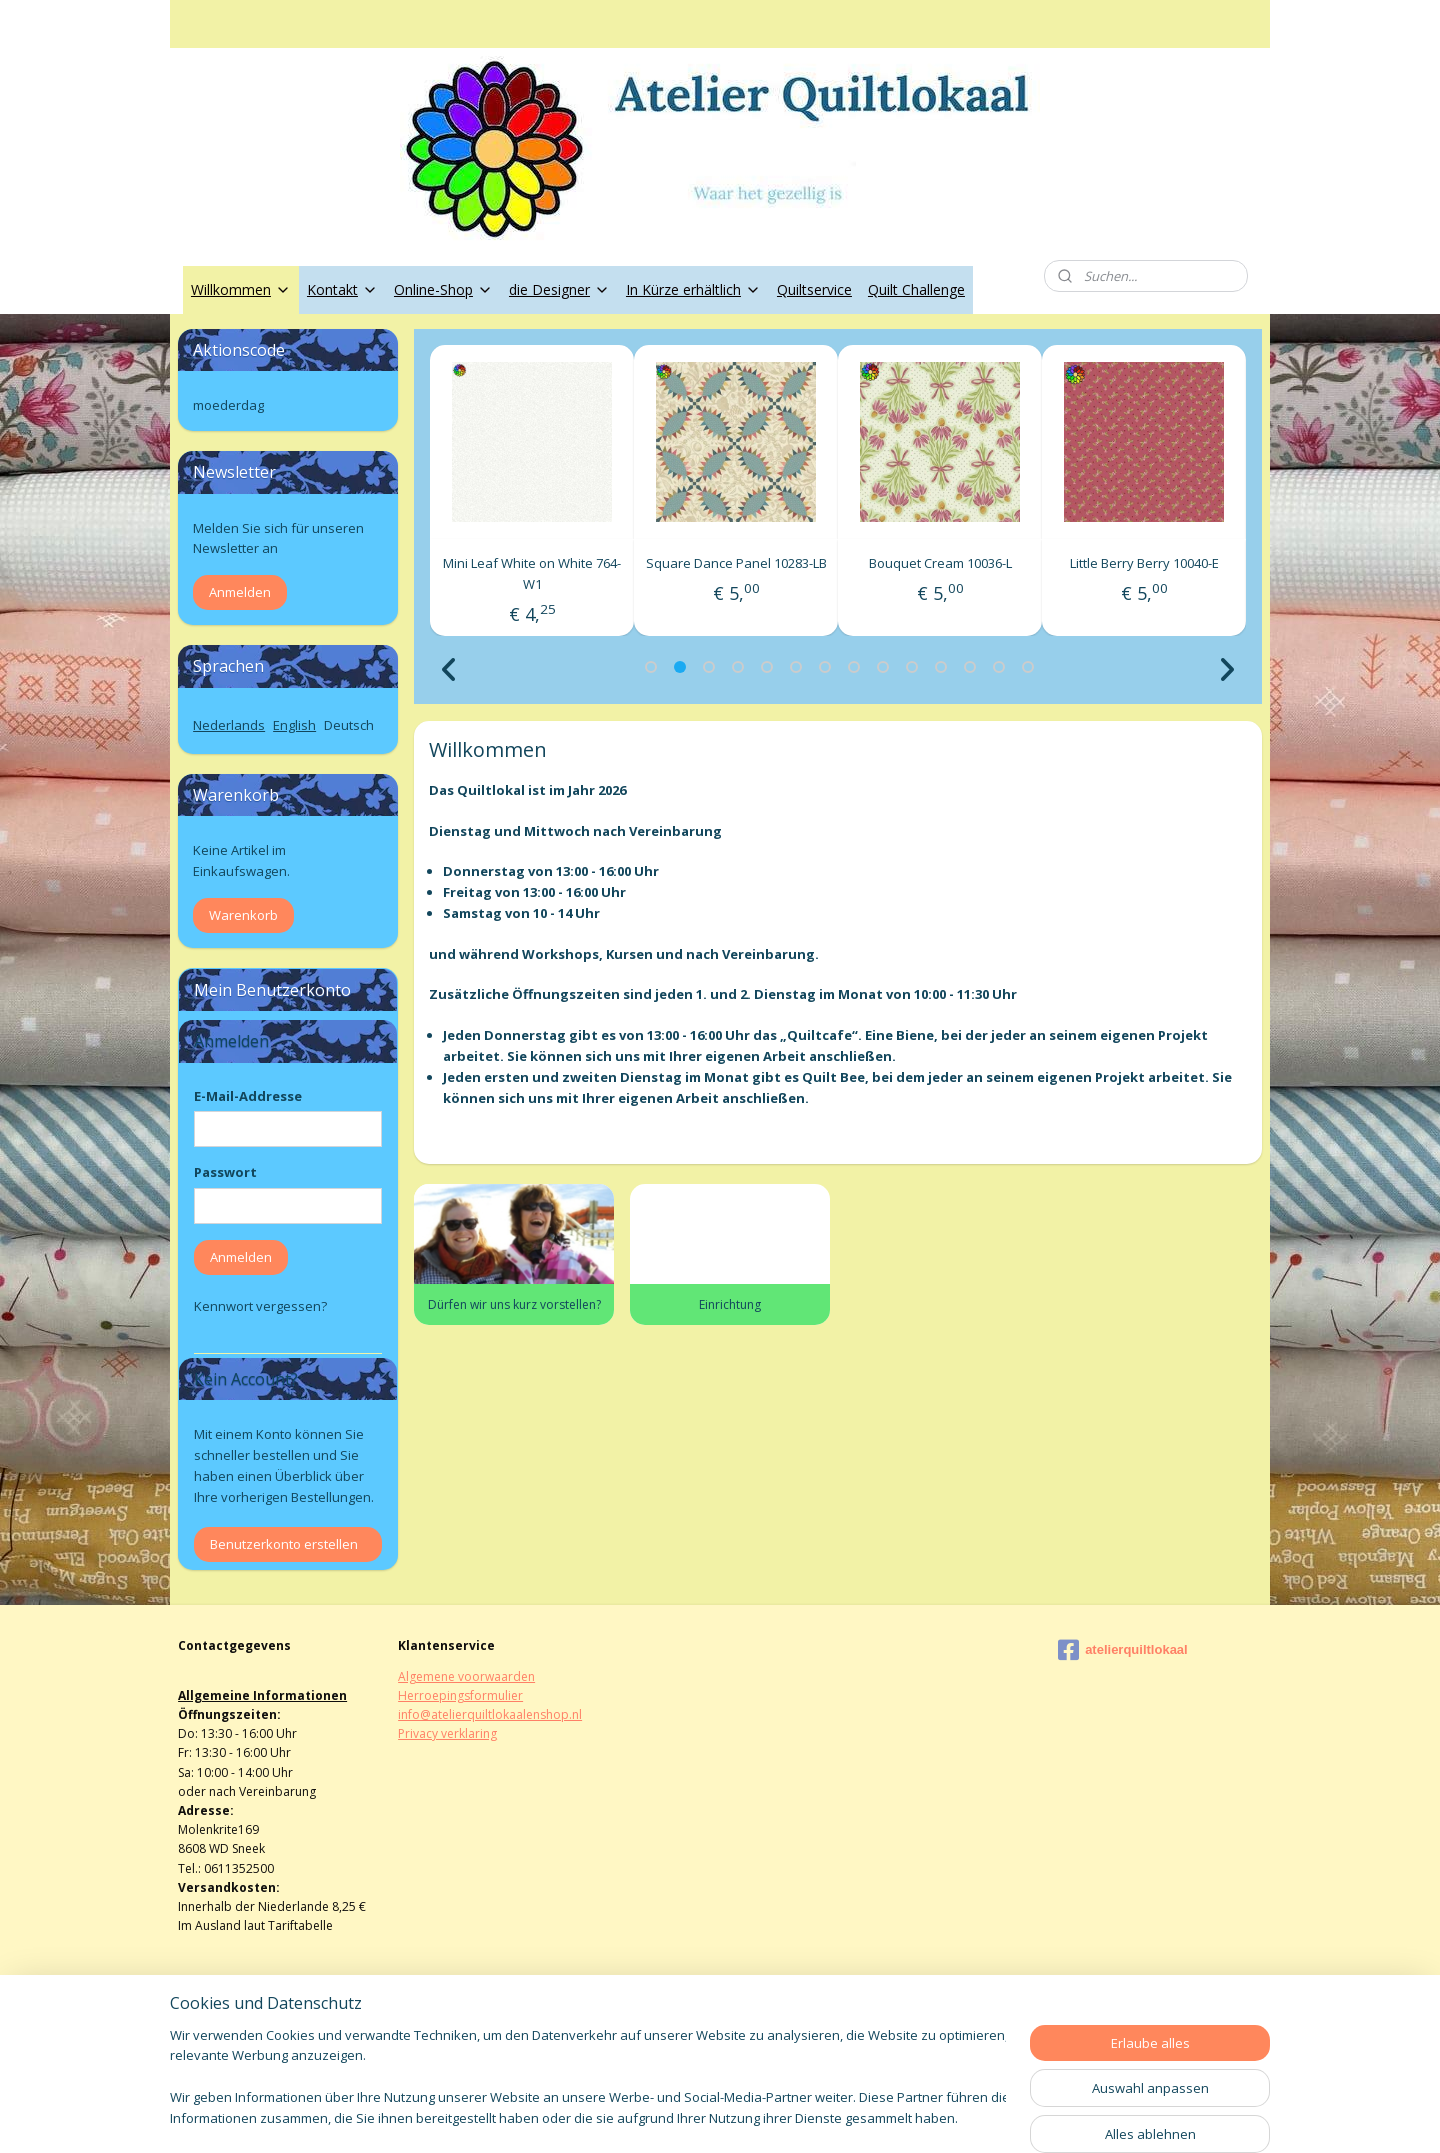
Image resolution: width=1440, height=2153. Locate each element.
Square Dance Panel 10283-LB (940, 563)
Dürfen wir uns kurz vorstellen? (513, 1304)
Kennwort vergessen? (260, 1306)
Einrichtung (730, 1304)
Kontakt (342, 289)
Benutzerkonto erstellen (284, 1544)
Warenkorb (243, 915)
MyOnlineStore (950, 2116)
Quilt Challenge (916, 289)
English (294, 725)
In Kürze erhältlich (693, 289)
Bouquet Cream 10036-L (1144, 563)
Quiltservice (814, 289)
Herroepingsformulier (460, 1695)
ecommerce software (773, 2116)
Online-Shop (443, 289)
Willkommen (241, 289)
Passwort (225, 1172)
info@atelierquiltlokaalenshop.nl (490, 1714)
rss (694, 2116)
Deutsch (349, 725)
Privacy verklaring (447, 1733)
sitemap (652, 2116)
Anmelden (240, 592)
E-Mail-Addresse (248, 1096)
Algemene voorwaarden (466, 1676)
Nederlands (229, 725)
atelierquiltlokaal (1123, 1650)
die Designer (559, 289)
